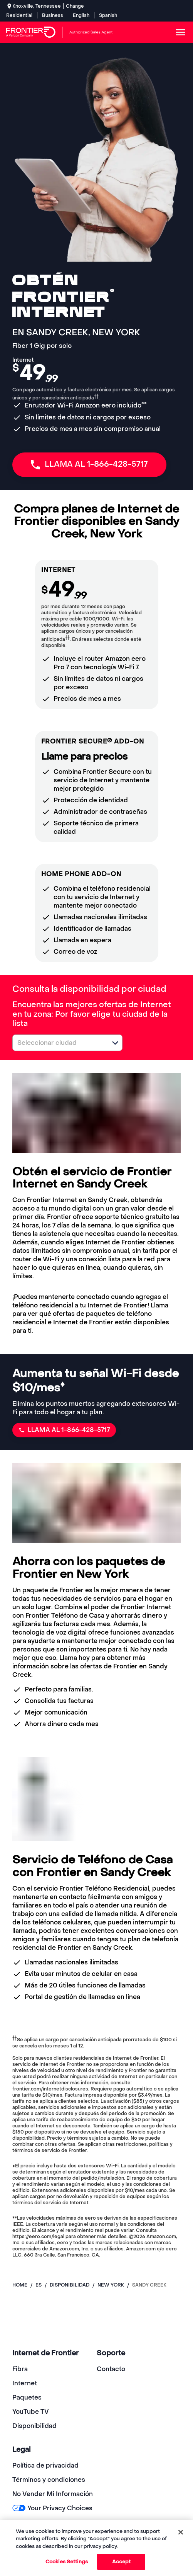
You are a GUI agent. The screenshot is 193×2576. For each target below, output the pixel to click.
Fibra (20, 2369)
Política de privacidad (45, 2465)
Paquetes (27, 2397)
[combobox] (59, 1043)
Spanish (108, 15)
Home (19, 2285)
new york (110, 2285)
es (38, 2285)
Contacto (111, 2369)
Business (52, 15)
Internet (24, 2383)
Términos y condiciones (48, 2480)
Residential (19, 15)
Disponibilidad (34, 2426)
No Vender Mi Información (52, 2494)
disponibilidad (69, 2285)
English (81, 15)
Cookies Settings (66, 2561)
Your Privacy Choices (52, 2508)
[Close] (180, 2532)
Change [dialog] (75, 6)
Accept (121, 2561)
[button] (115, 1043)
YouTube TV (30, 2412)
